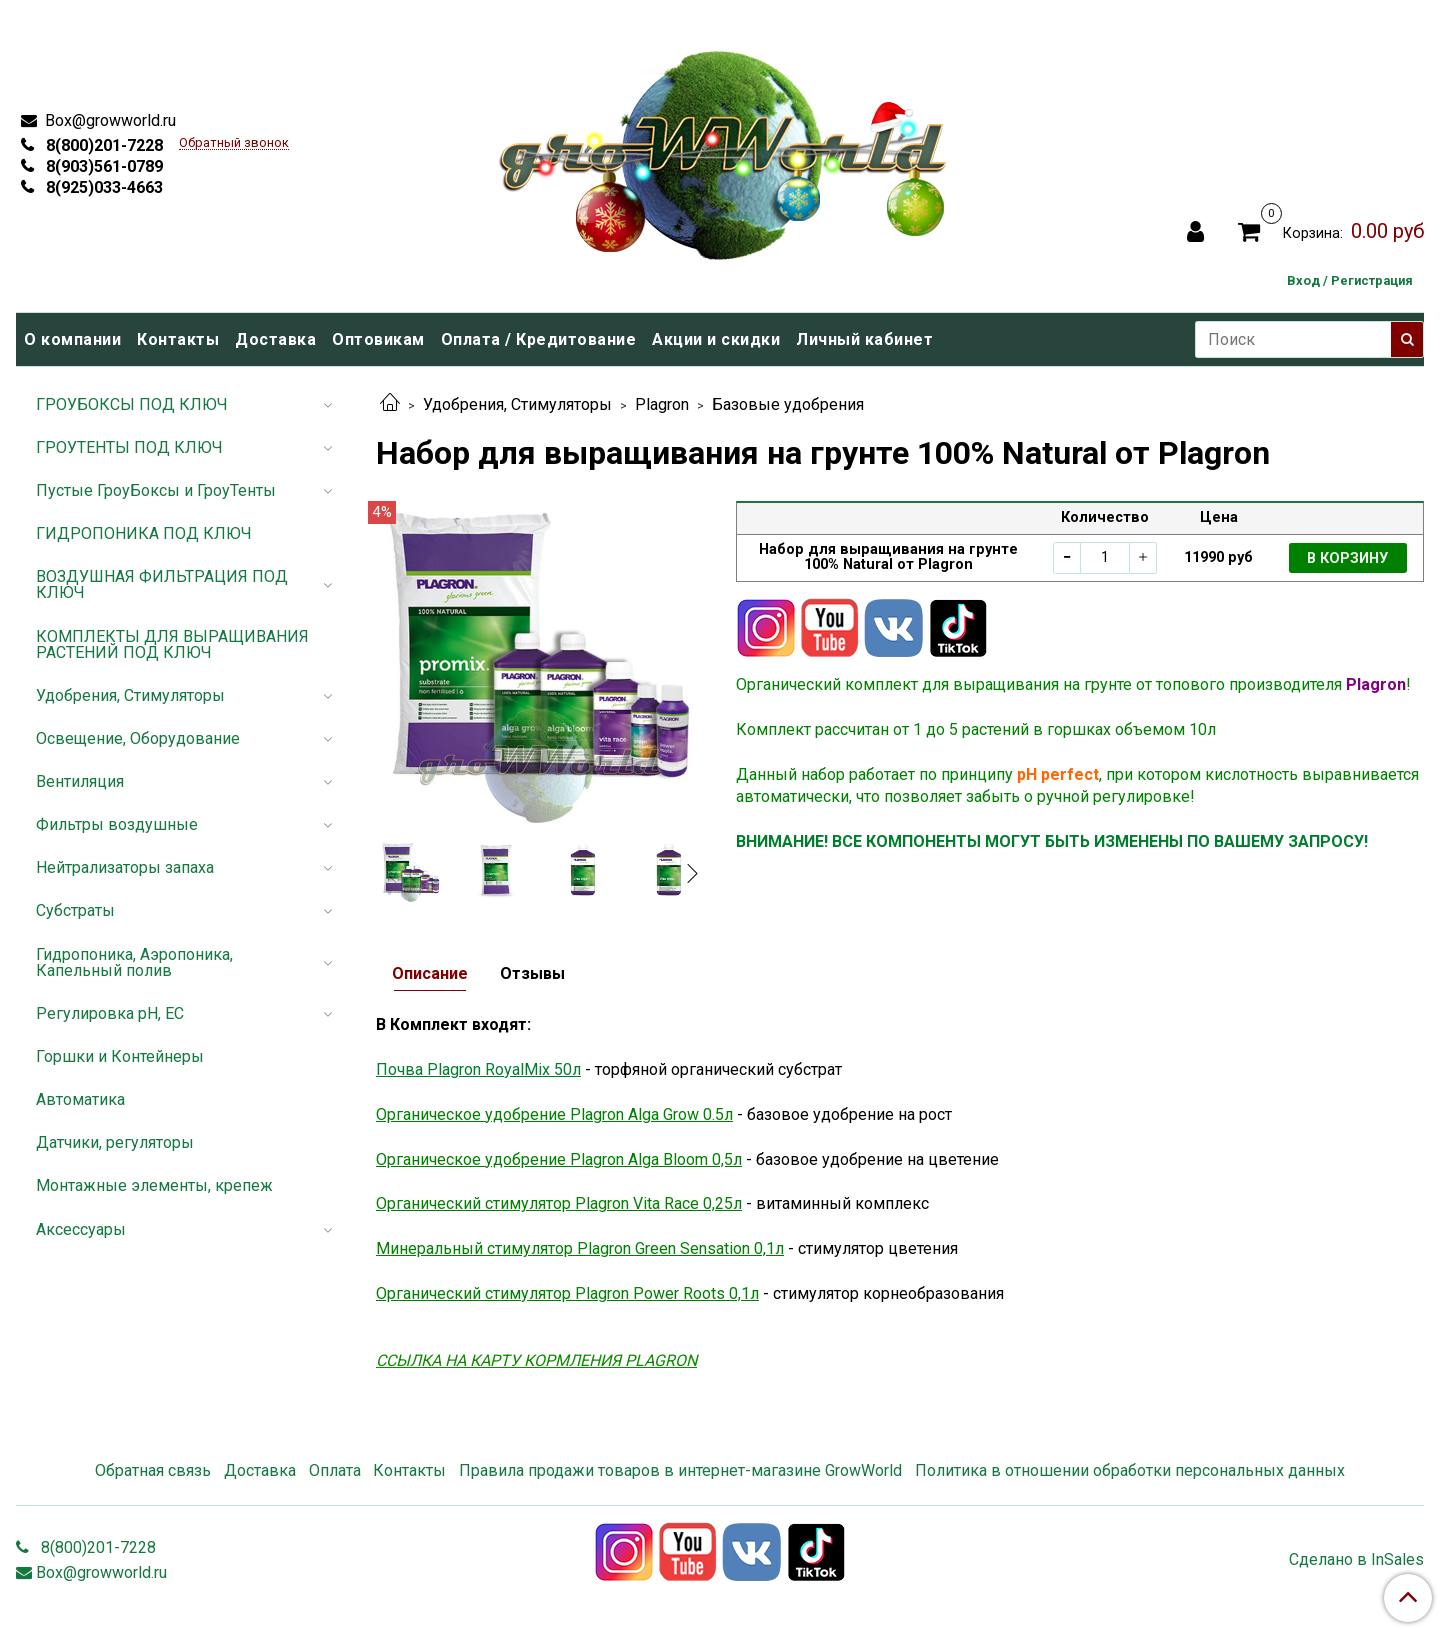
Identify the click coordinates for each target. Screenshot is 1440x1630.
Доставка (275, 339)
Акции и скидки (716, 339)
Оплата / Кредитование (539, 339)
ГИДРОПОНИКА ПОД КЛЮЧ (144, 533)
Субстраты (75, 910)
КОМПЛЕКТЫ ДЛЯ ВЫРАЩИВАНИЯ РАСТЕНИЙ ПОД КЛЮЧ (172, 644)
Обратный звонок (234, 143)
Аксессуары (81, 1229)
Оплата (335, 1470)
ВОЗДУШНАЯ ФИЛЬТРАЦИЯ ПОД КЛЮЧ (162, 584)
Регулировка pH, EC (110, 1013)
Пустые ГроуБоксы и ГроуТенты (156, 490)
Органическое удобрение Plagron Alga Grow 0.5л (554, 1114)
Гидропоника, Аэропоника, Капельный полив (134, 962)
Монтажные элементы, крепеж (154, 1185)
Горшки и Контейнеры (120, 1056)
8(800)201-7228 (102, 145)
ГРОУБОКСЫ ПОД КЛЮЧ (132, 404)
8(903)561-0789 (102, 166)
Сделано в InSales (1356, 1560)
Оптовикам (378, 339)
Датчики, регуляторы (115, 1142)
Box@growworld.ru (108, 120)
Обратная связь (153, 1470)
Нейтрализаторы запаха (125, 867)
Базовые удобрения (788, 404)
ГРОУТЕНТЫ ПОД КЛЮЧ (129, 447)
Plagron (662, 404)
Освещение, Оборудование (138, 738)
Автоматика (80, 1099)
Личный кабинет (864, 339)
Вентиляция (80, 781)
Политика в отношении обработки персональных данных (1130, 1470)
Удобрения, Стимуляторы (517, 404)
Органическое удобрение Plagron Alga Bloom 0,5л (559, 1159)
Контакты (178, 339)
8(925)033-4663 (102, 187)
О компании (72, 339)
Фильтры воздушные (117, 824)
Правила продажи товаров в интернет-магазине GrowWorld (680, 1470)
